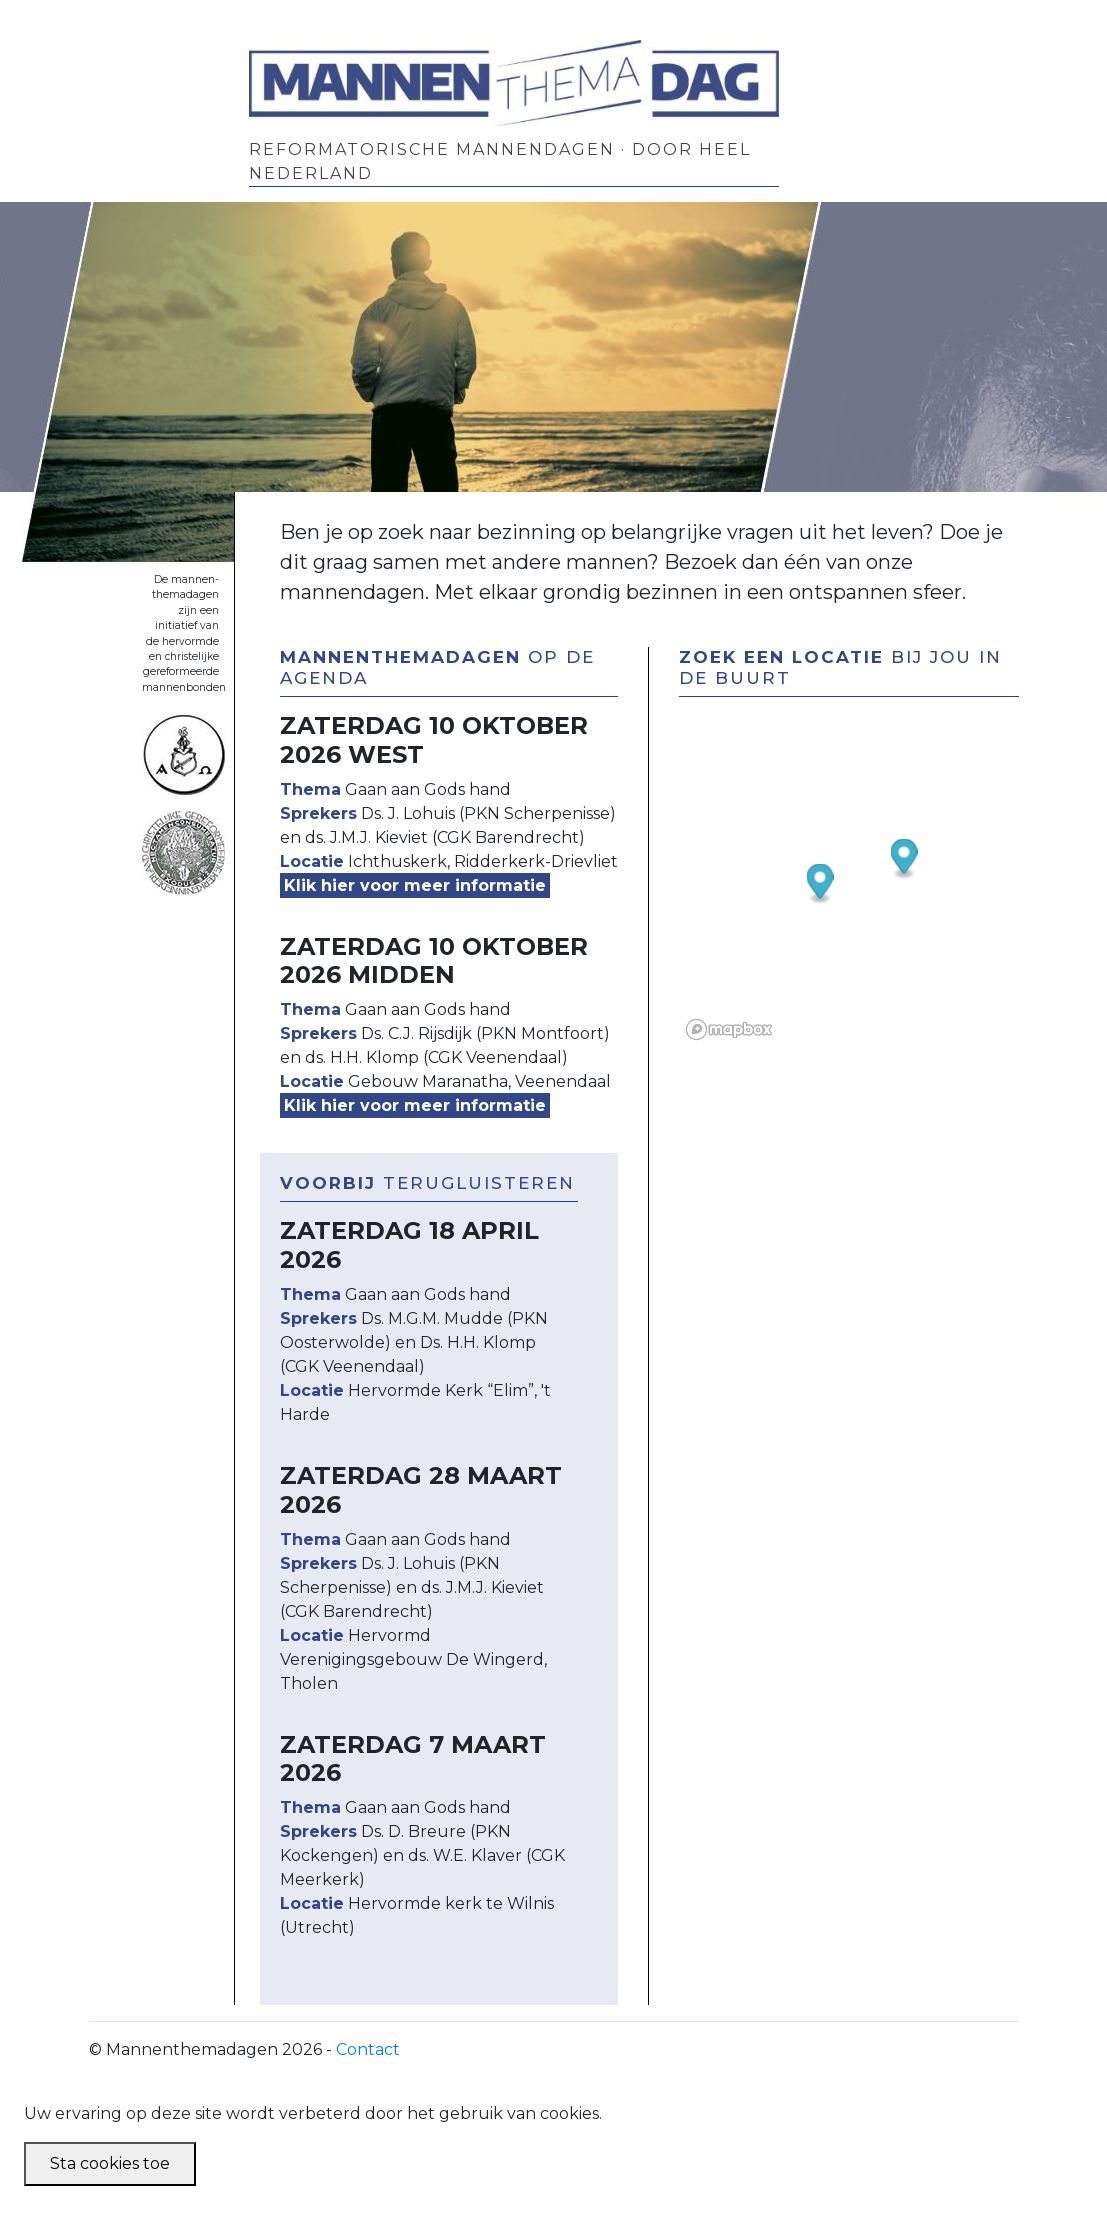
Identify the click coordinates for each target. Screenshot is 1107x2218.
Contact (368, 2049)
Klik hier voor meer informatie (415, 885)
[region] (871, 847)
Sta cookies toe (110, 2163)
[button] (820, 884)
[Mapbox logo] (729, 1029)
